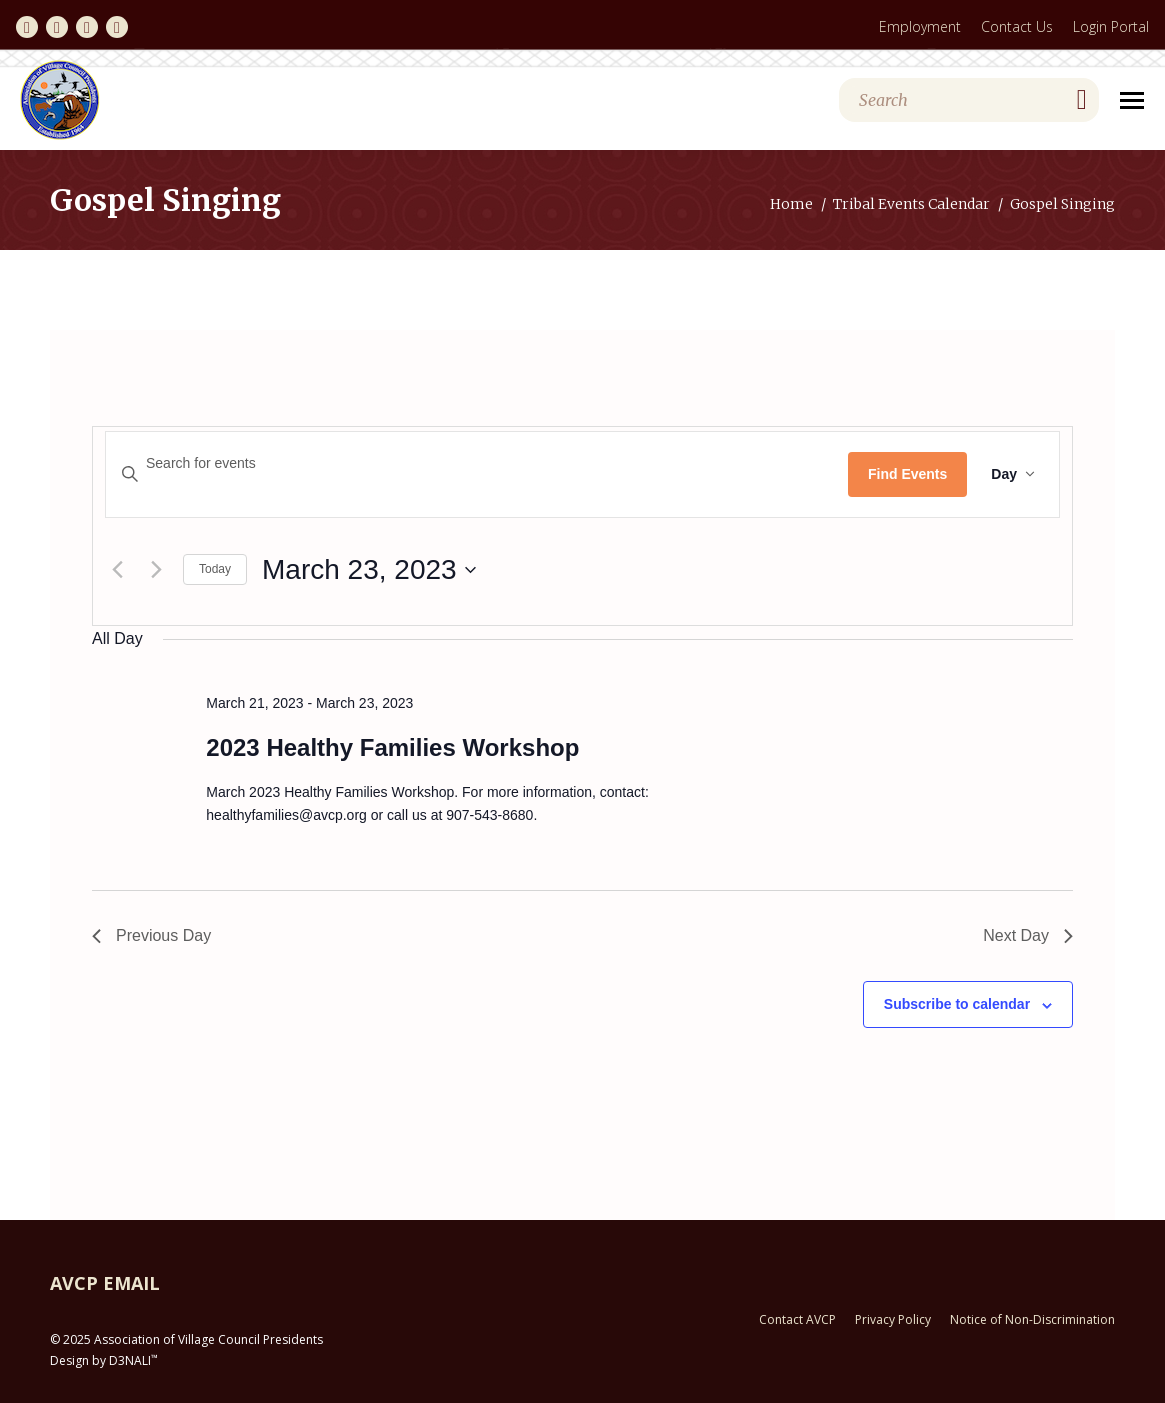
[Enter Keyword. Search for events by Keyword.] (477, 463)
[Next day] (156, 570)
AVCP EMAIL (105, 1283)
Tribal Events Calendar (911, 204)
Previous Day (151, 935)
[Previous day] (117, 570)
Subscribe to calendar (957, 1004)
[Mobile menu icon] (1132, 100)
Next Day (1028, 935)
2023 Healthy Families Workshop (392, 747)
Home (791, 204)
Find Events (907, 474)
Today (215, 569)
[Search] (969, 100)
